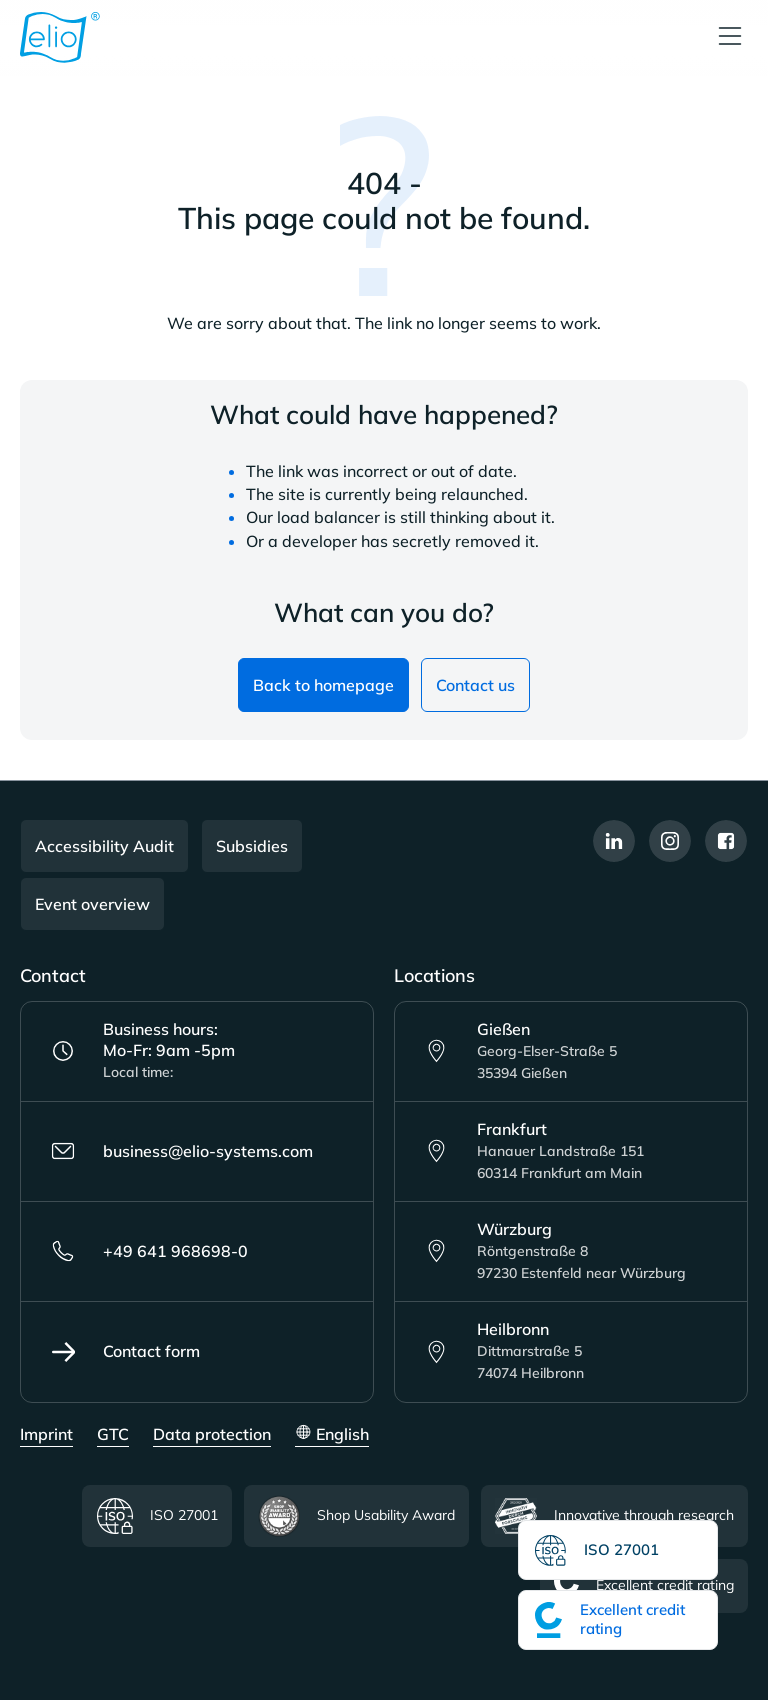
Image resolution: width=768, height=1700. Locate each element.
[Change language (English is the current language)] (332, 1435)
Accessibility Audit (104, 846)
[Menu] (730, 37)
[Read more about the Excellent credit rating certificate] (618, 1620)
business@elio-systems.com (182, 1151)
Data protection (212, 1434)
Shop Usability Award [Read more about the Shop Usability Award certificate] (356, 1516)
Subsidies (252, 846)
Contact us (475, 685)
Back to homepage (323, 685)
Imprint (46, 1434)
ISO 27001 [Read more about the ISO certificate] (157, 1516)
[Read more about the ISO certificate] (618, 1550)
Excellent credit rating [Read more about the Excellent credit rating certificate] (644, 1586)
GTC (113, 1434)
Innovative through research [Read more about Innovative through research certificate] (614, 1516)
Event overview (92, 904)
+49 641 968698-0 (149, 1251)
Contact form (125, 1352)
